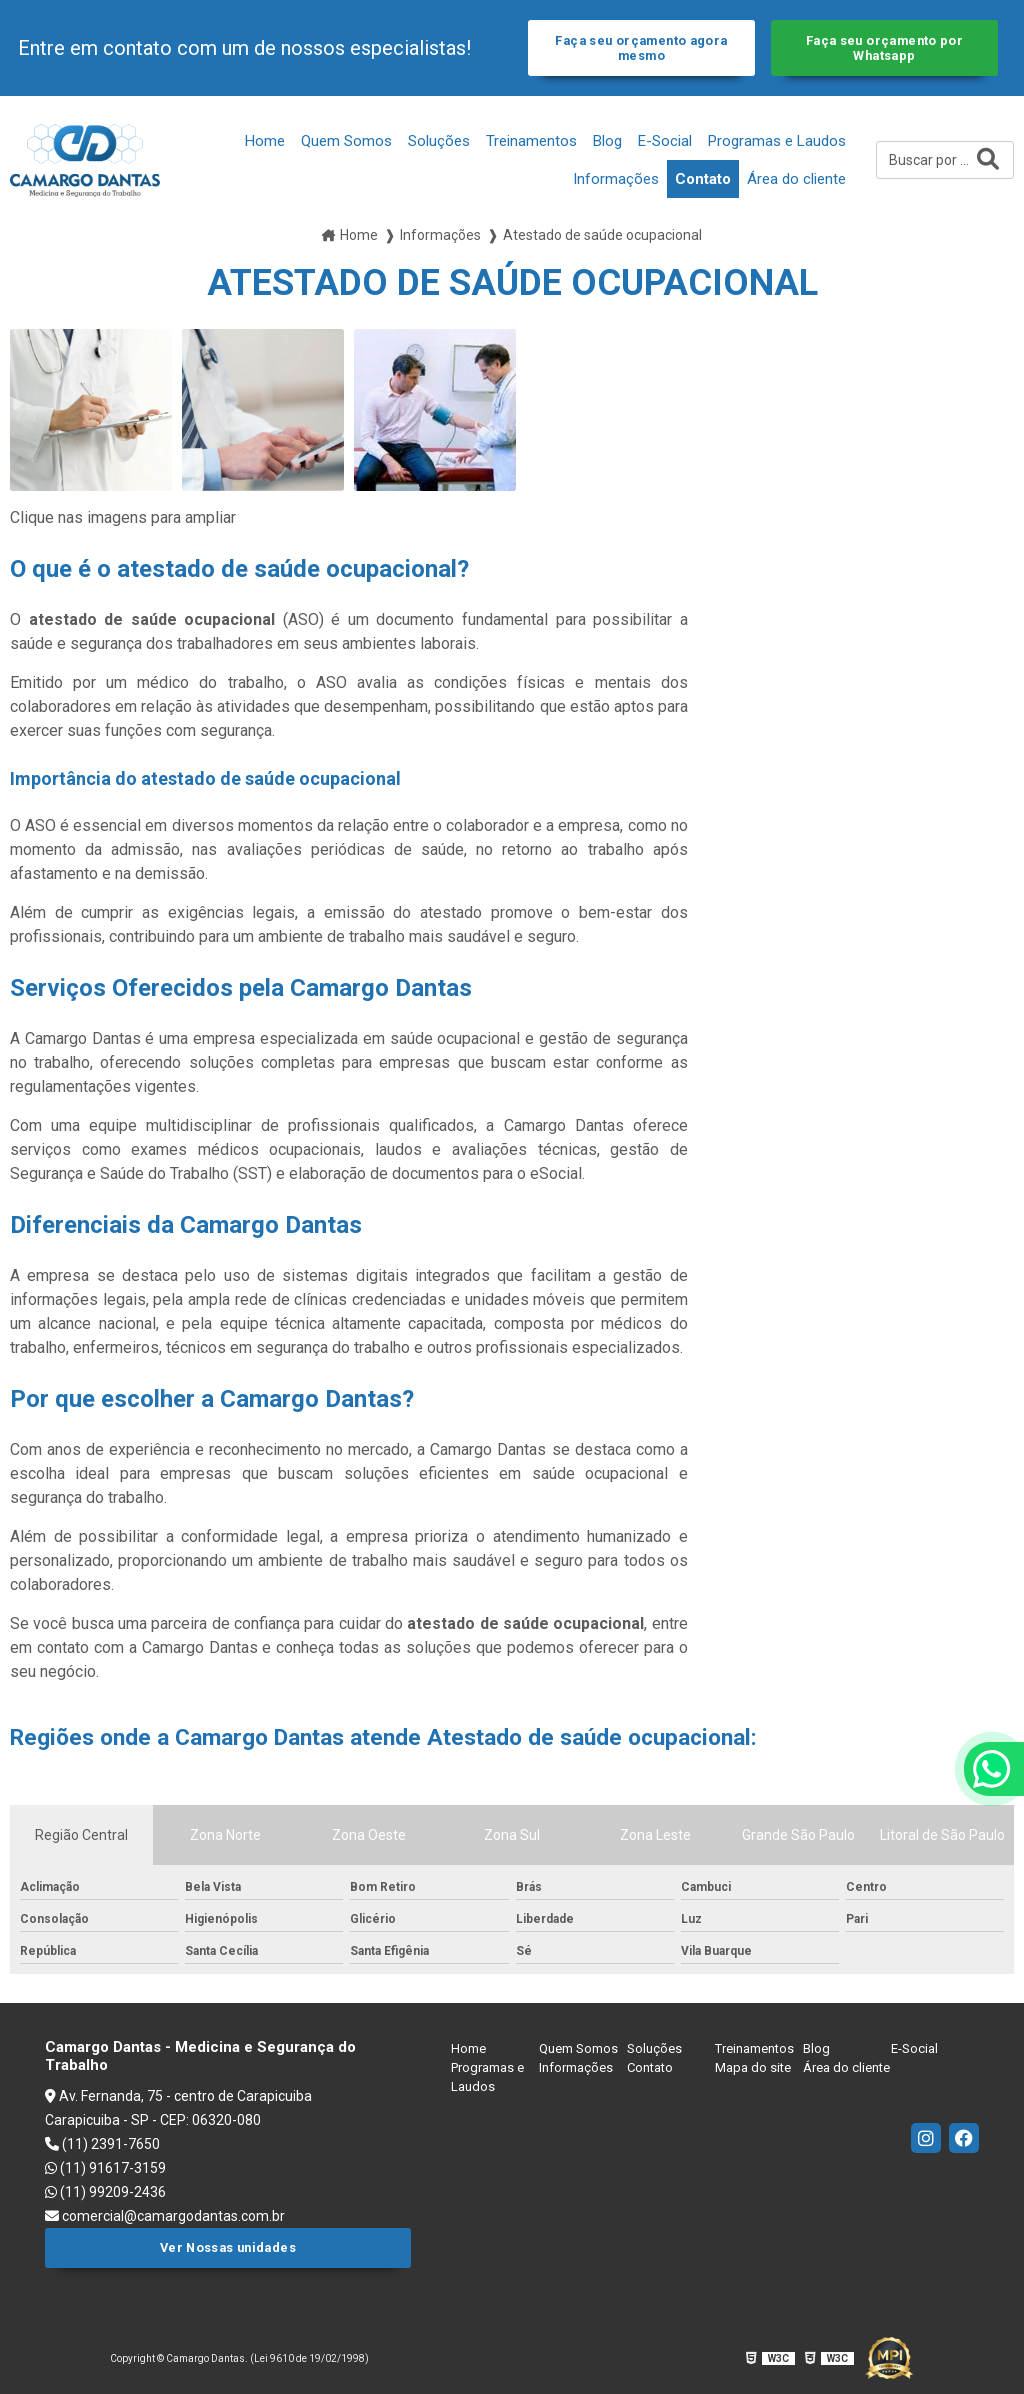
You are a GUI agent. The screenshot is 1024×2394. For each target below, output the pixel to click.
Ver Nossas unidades (228, 2247)
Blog (607, 141)
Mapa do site (753, 2067)
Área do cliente (796, 179)
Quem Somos (346, 141)
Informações (616, 179)
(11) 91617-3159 (105, 2168)
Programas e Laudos (777, 141)
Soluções (439, 141)
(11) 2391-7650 (102, 2144)
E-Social (665, 141)
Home (265, 141)
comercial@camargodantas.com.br (165, 2216)
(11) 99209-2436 (105, 2192)
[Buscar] (988, 160)
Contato (703, 179)
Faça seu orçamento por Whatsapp (884, 48)
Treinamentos (531, 141)
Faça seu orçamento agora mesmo (641, 48)
